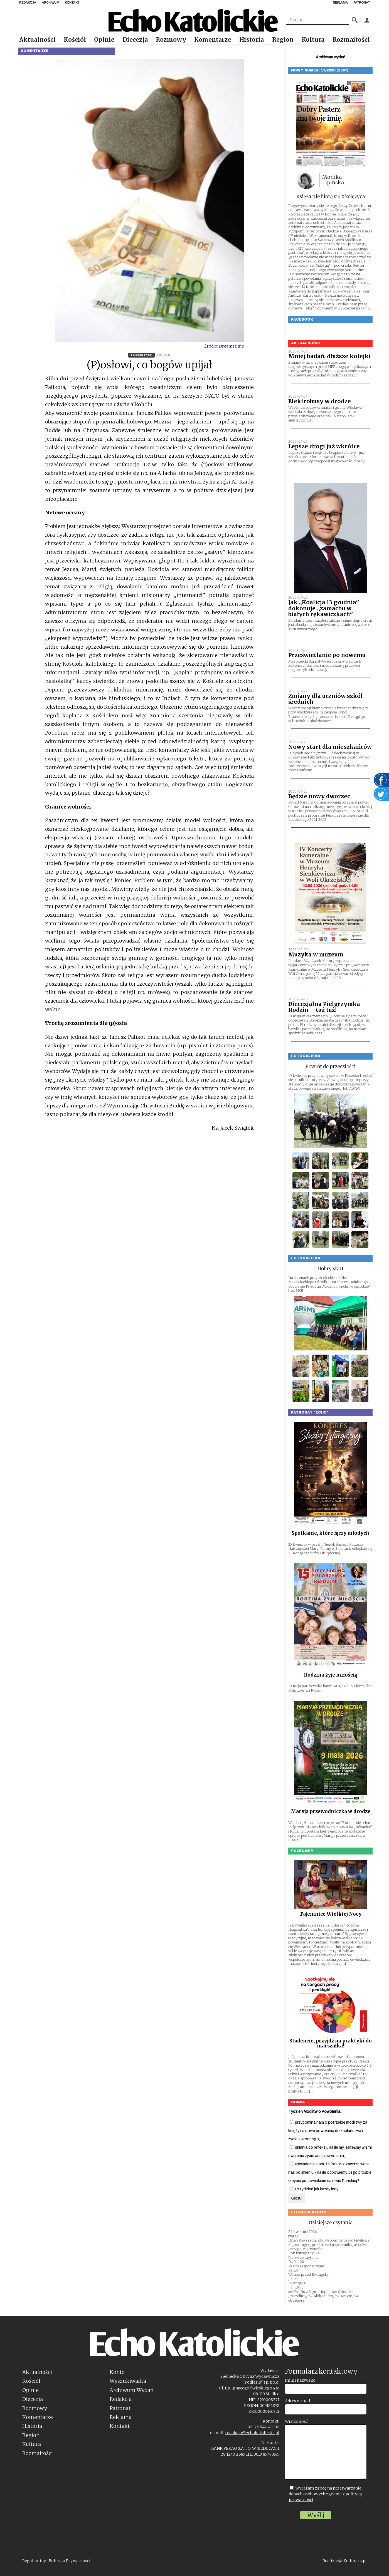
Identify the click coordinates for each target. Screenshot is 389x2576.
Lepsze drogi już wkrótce (324, 446)
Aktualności (37, 39)
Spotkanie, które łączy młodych (330, 1533)
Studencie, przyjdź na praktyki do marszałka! (330, 2043)
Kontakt (120, 2426)
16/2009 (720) (141, 354)
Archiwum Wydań (132, 2390)
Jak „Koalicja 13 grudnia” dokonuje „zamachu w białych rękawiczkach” (323, 608)
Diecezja (135, 39)
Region (283, 39)
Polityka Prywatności (69, 2560)
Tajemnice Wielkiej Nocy (330, 1914)
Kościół (75, 39)
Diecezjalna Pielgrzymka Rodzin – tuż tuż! (324, 1007)
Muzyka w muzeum (315, 954)
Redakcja (121, 2399)
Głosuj (296, 2198)
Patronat (120, 2408)
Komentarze (212, 39)
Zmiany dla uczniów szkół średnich (325, 699)
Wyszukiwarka (128, 2381)
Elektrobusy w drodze (319, 401)
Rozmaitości (351, 39)
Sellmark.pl (355, 2560)
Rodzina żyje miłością (330, 1675)
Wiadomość (296, 2421)
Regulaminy (34, 2560)
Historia (251, 39)
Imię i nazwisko (300, 2380)
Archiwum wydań (330, 57)
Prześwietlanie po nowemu (327, 655)
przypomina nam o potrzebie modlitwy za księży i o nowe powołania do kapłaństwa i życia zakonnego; (327, 2130)
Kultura (313, 39)
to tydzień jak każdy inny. (314, 2189)
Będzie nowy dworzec (319, 796)
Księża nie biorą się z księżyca (330, 197)
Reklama (121, 2417)
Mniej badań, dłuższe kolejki (329, 356)
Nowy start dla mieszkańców (330, 746)
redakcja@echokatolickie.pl (252, 2432)
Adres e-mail (297, 2400)
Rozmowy (171, 39)
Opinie (104, 39)
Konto (117, 2372)
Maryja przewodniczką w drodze (330, 1811)
